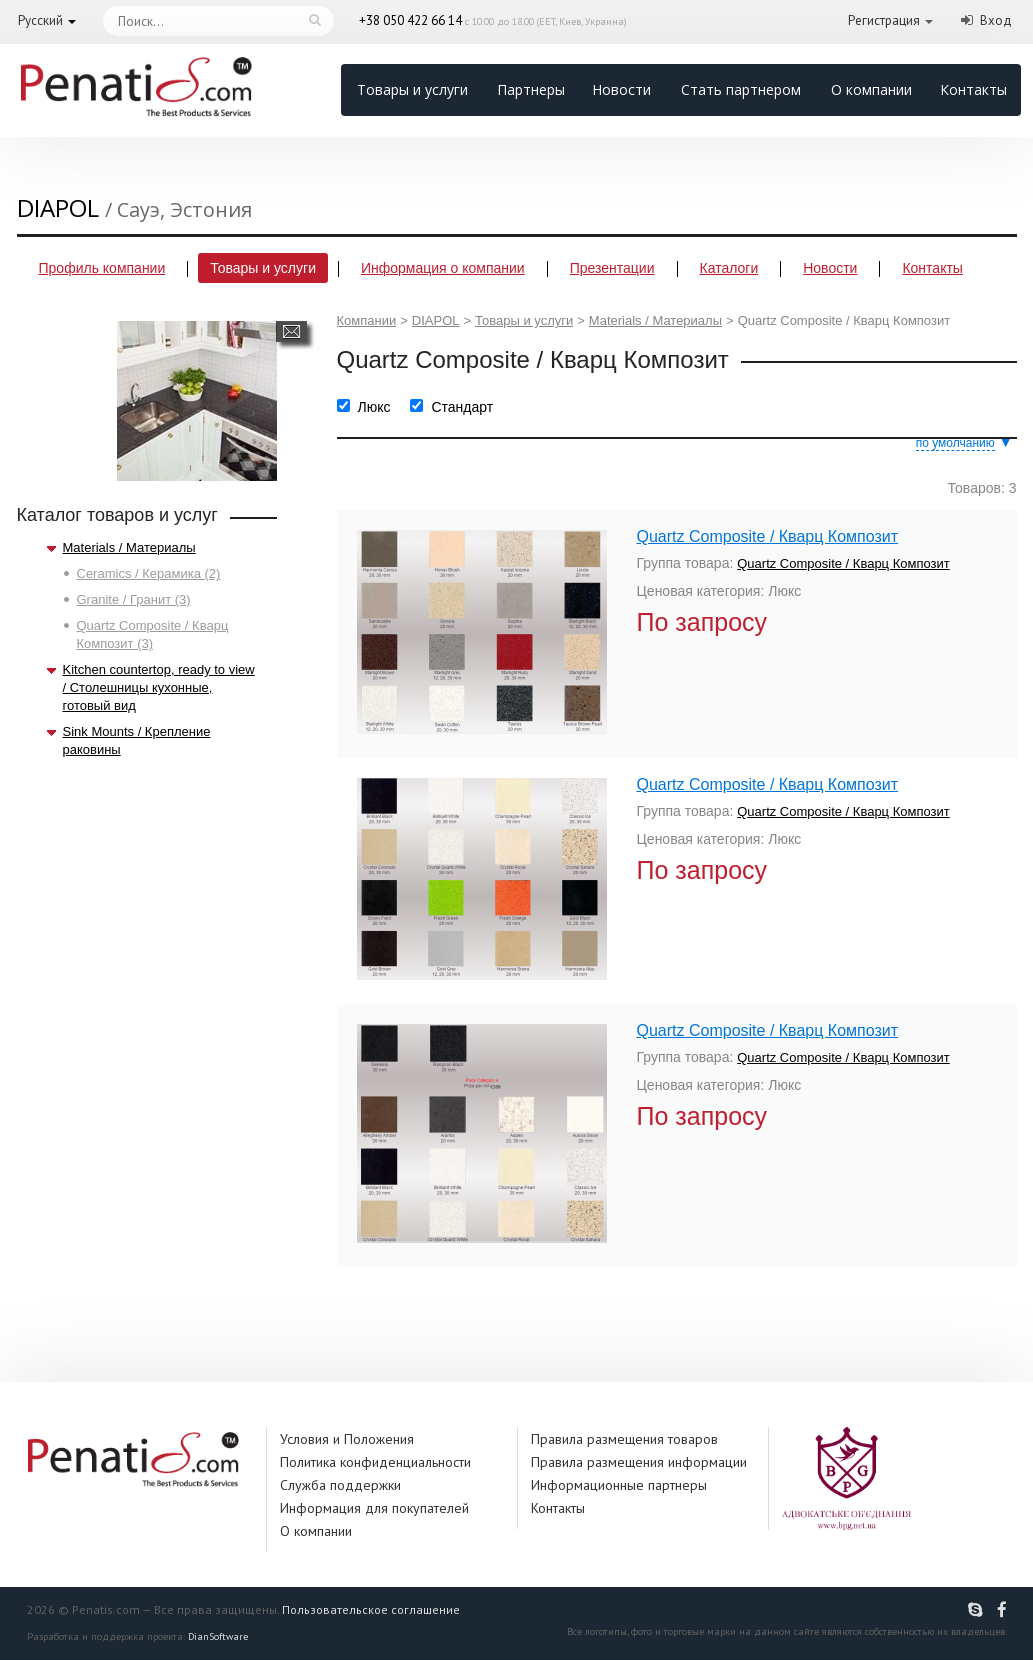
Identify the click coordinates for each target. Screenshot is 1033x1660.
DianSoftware (218, 1636)
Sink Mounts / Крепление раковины (137, 740)
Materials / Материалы (129, 547)
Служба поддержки (340, 1485)
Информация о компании (443, 268)
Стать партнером (741, 89)
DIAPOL (436, 320)
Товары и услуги (412, 89)
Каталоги (729, 268)
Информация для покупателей (374, 1508)
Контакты (973, 89)
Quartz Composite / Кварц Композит (768, 536)
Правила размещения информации (639, 1462)
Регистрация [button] (884, 20)
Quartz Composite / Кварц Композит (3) (153, 634)
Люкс (374, 407)
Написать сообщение (291, 331)
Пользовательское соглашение (371, 1609)
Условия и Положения (347, 1439)
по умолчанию (955, 443)
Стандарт (462, 407)
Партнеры (531, 89)
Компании (367, 320)
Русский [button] (40, 20)
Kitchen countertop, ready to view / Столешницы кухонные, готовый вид (159, 687)
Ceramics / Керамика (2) (149, 573)
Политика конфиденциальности (375, 1462)
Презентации (612, 268)
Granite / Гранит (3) (134, 599)
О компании (871, 89)
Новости (621, 89)
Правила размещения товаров (624, 1439)
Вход (996, 20)
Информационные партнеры (619, 1485)
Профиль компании (102, 268)
